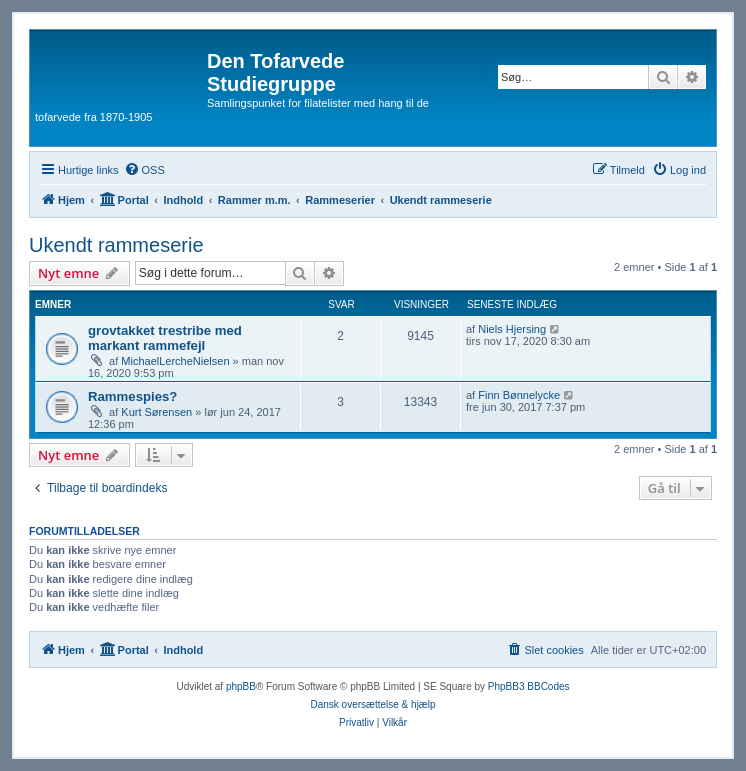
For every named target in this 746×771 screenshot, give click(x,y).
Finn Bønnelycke (519, 395)
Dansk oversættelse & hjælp (372, 704)
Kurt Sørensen (156, 412)
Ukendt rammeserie (116, 245)
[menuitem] (144, 170)
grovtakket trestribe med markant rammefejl (165, 338)
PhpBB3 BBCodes (529, 686)
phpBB (241, 686)
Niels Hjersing (512, 329)
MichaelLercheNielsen (175, 361)
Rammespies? (132, 396)
